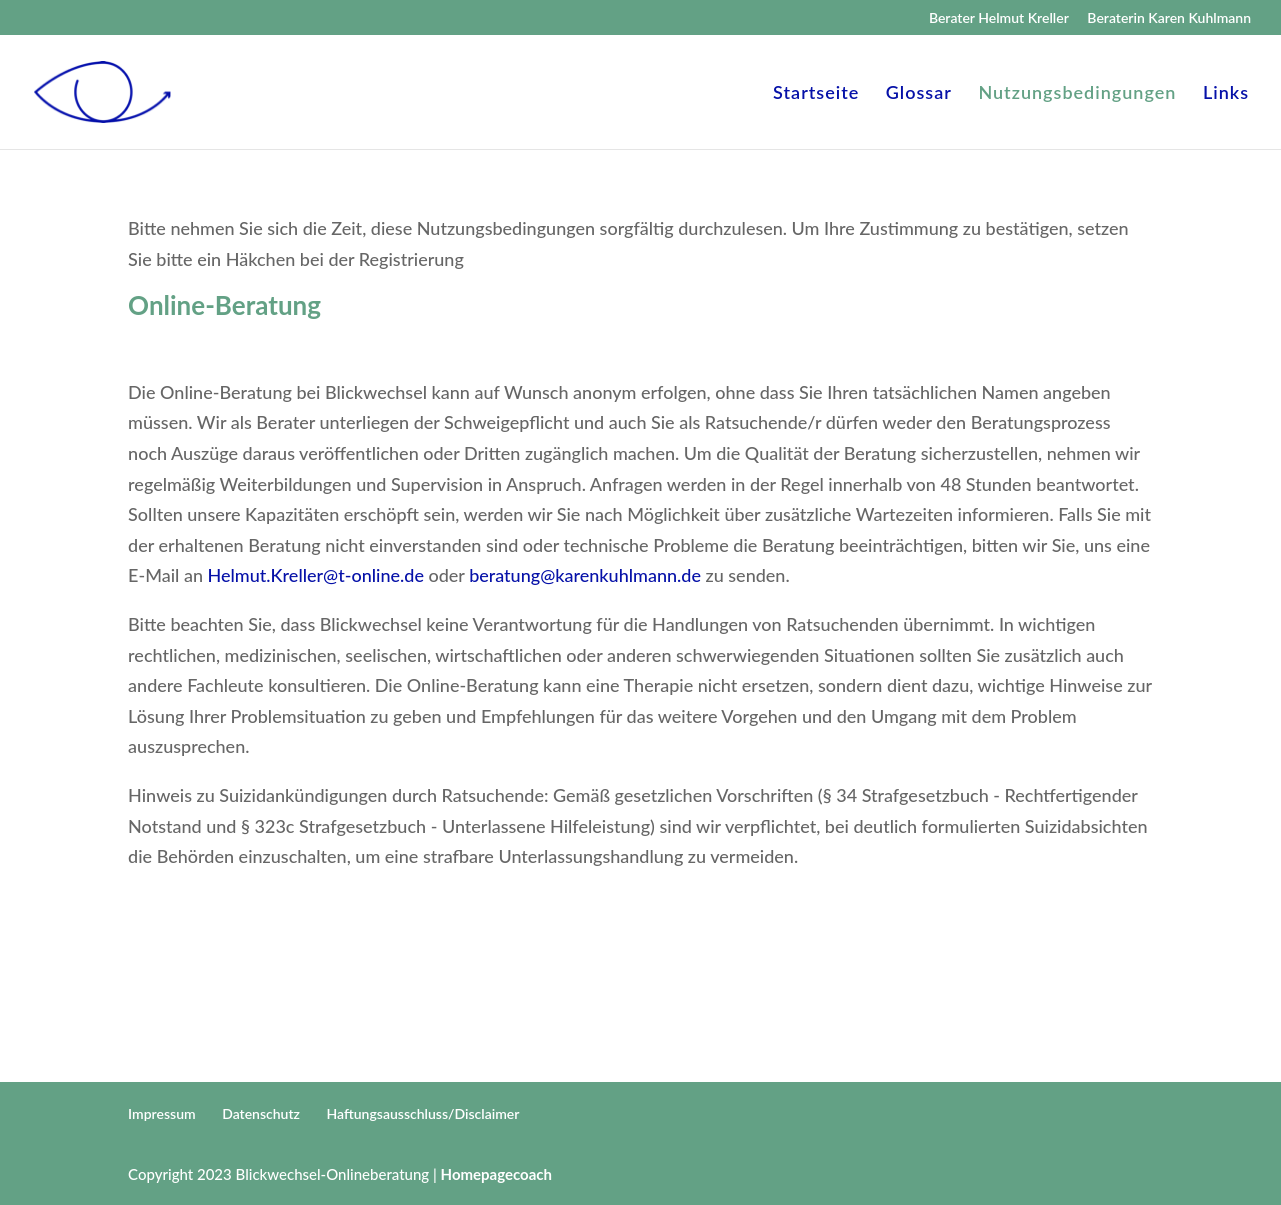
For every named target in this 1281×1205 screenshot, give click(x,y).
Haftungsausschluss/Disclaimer (423, 1113)
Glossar (919, 94)
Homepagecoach (496, 1174)
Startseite (816, 94)
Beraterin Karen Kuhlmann (1169, 18)
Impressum (162, 1113)
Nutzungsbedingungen (1077, 94)
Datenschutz (261, 1113)
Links (1226, 94)
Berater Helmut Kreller (999, 18)
